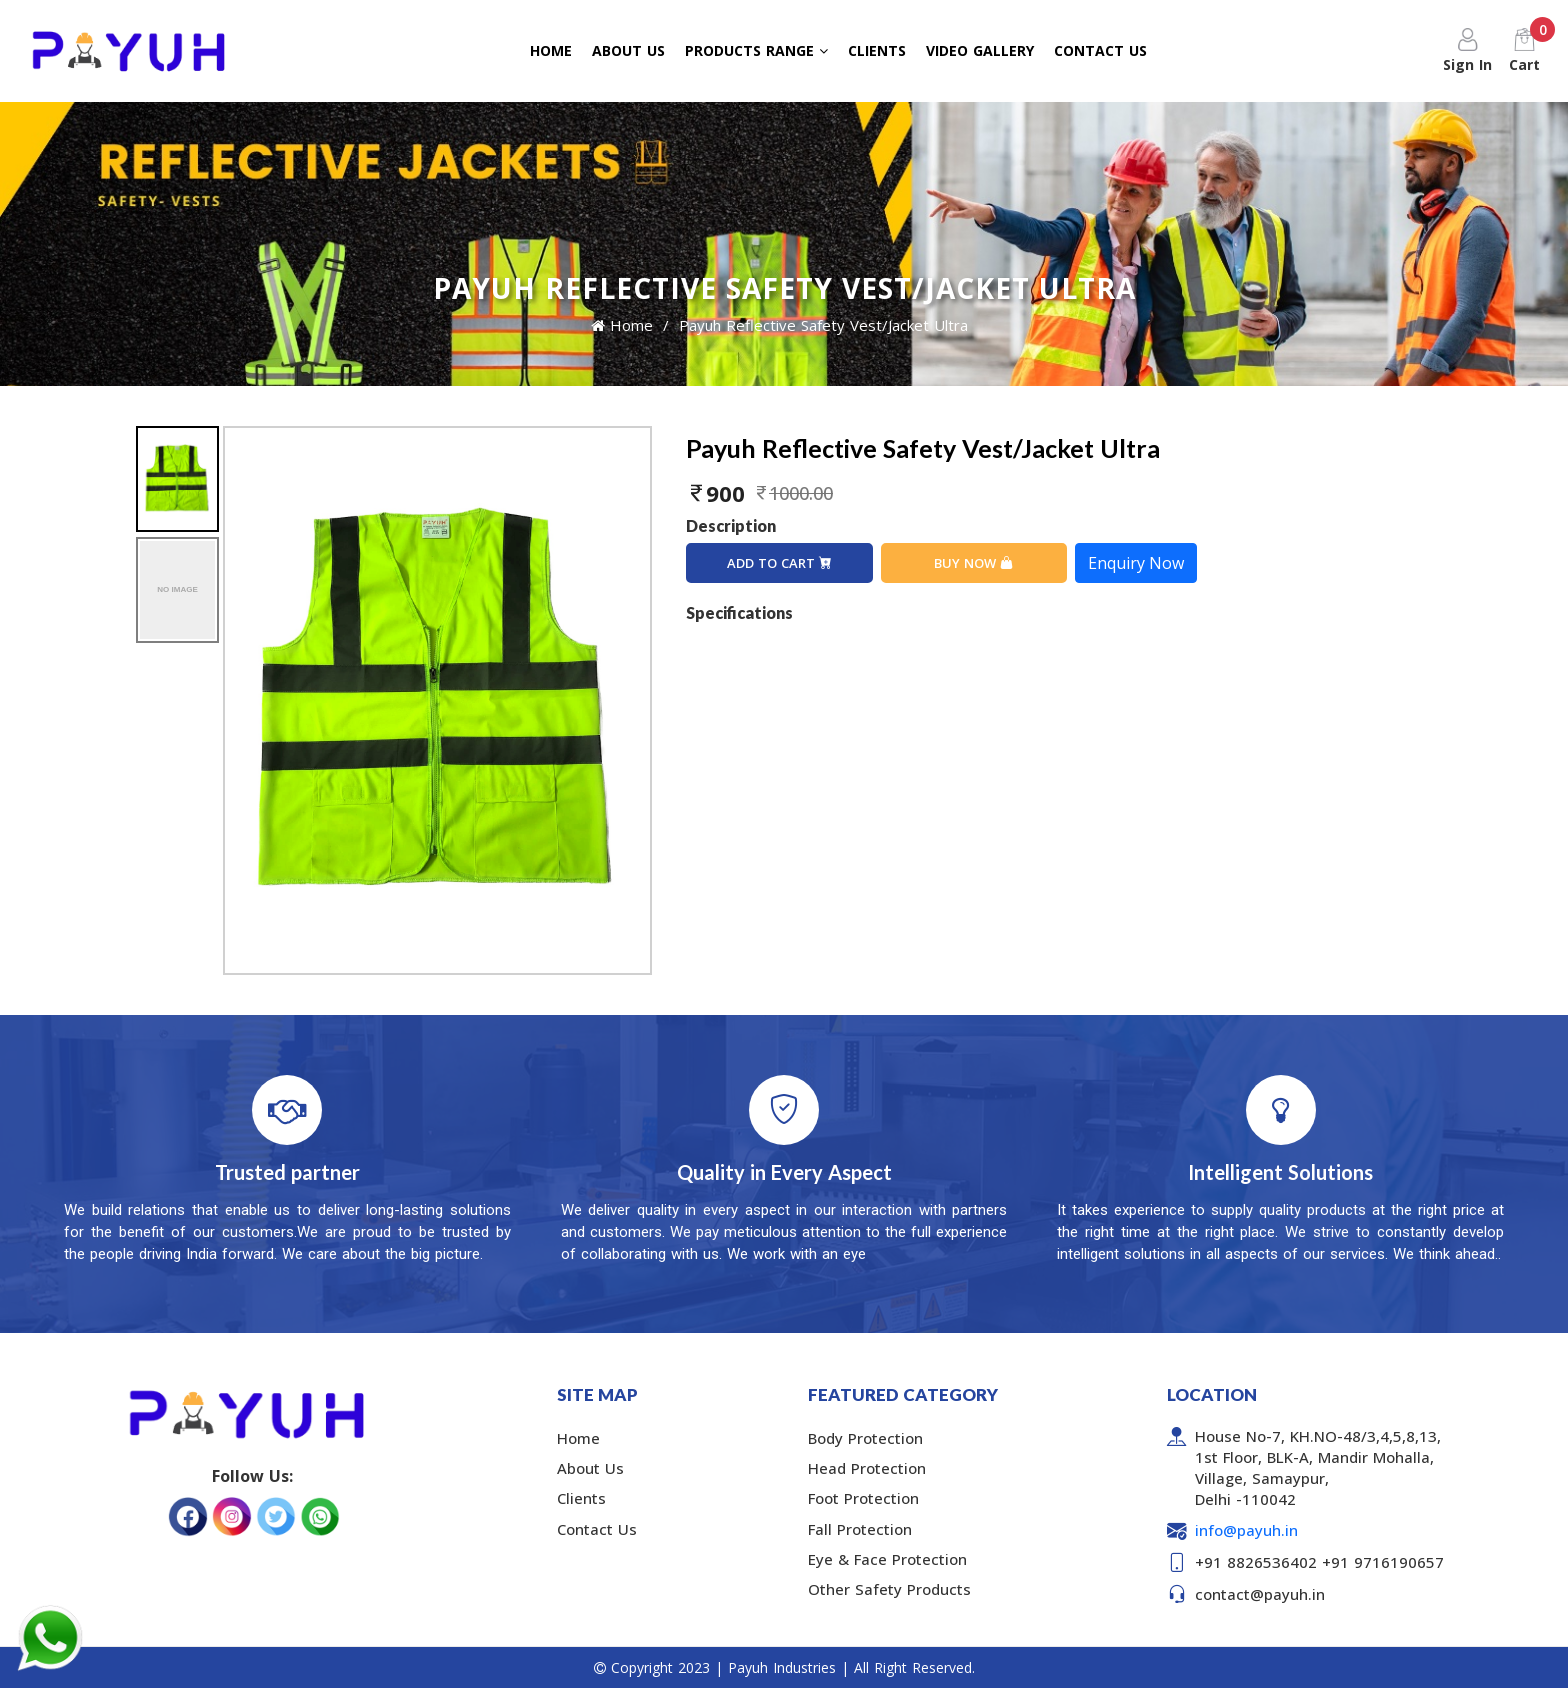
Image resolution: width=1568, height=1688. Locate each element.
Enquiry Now (1136, 563)
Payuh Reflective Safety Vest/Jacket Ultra (823, 325)
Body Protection (865, 1438)
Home (622, 325)
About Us (590, 1468)
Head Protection (867, 1468)
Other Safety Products (889, 1589)
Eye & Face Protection (887, 1559)
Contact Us (597, 1529)
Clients (581, 1498)
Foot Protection (863, 1498)
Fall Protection (860, 1529)
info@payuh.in (1246, 1530)
